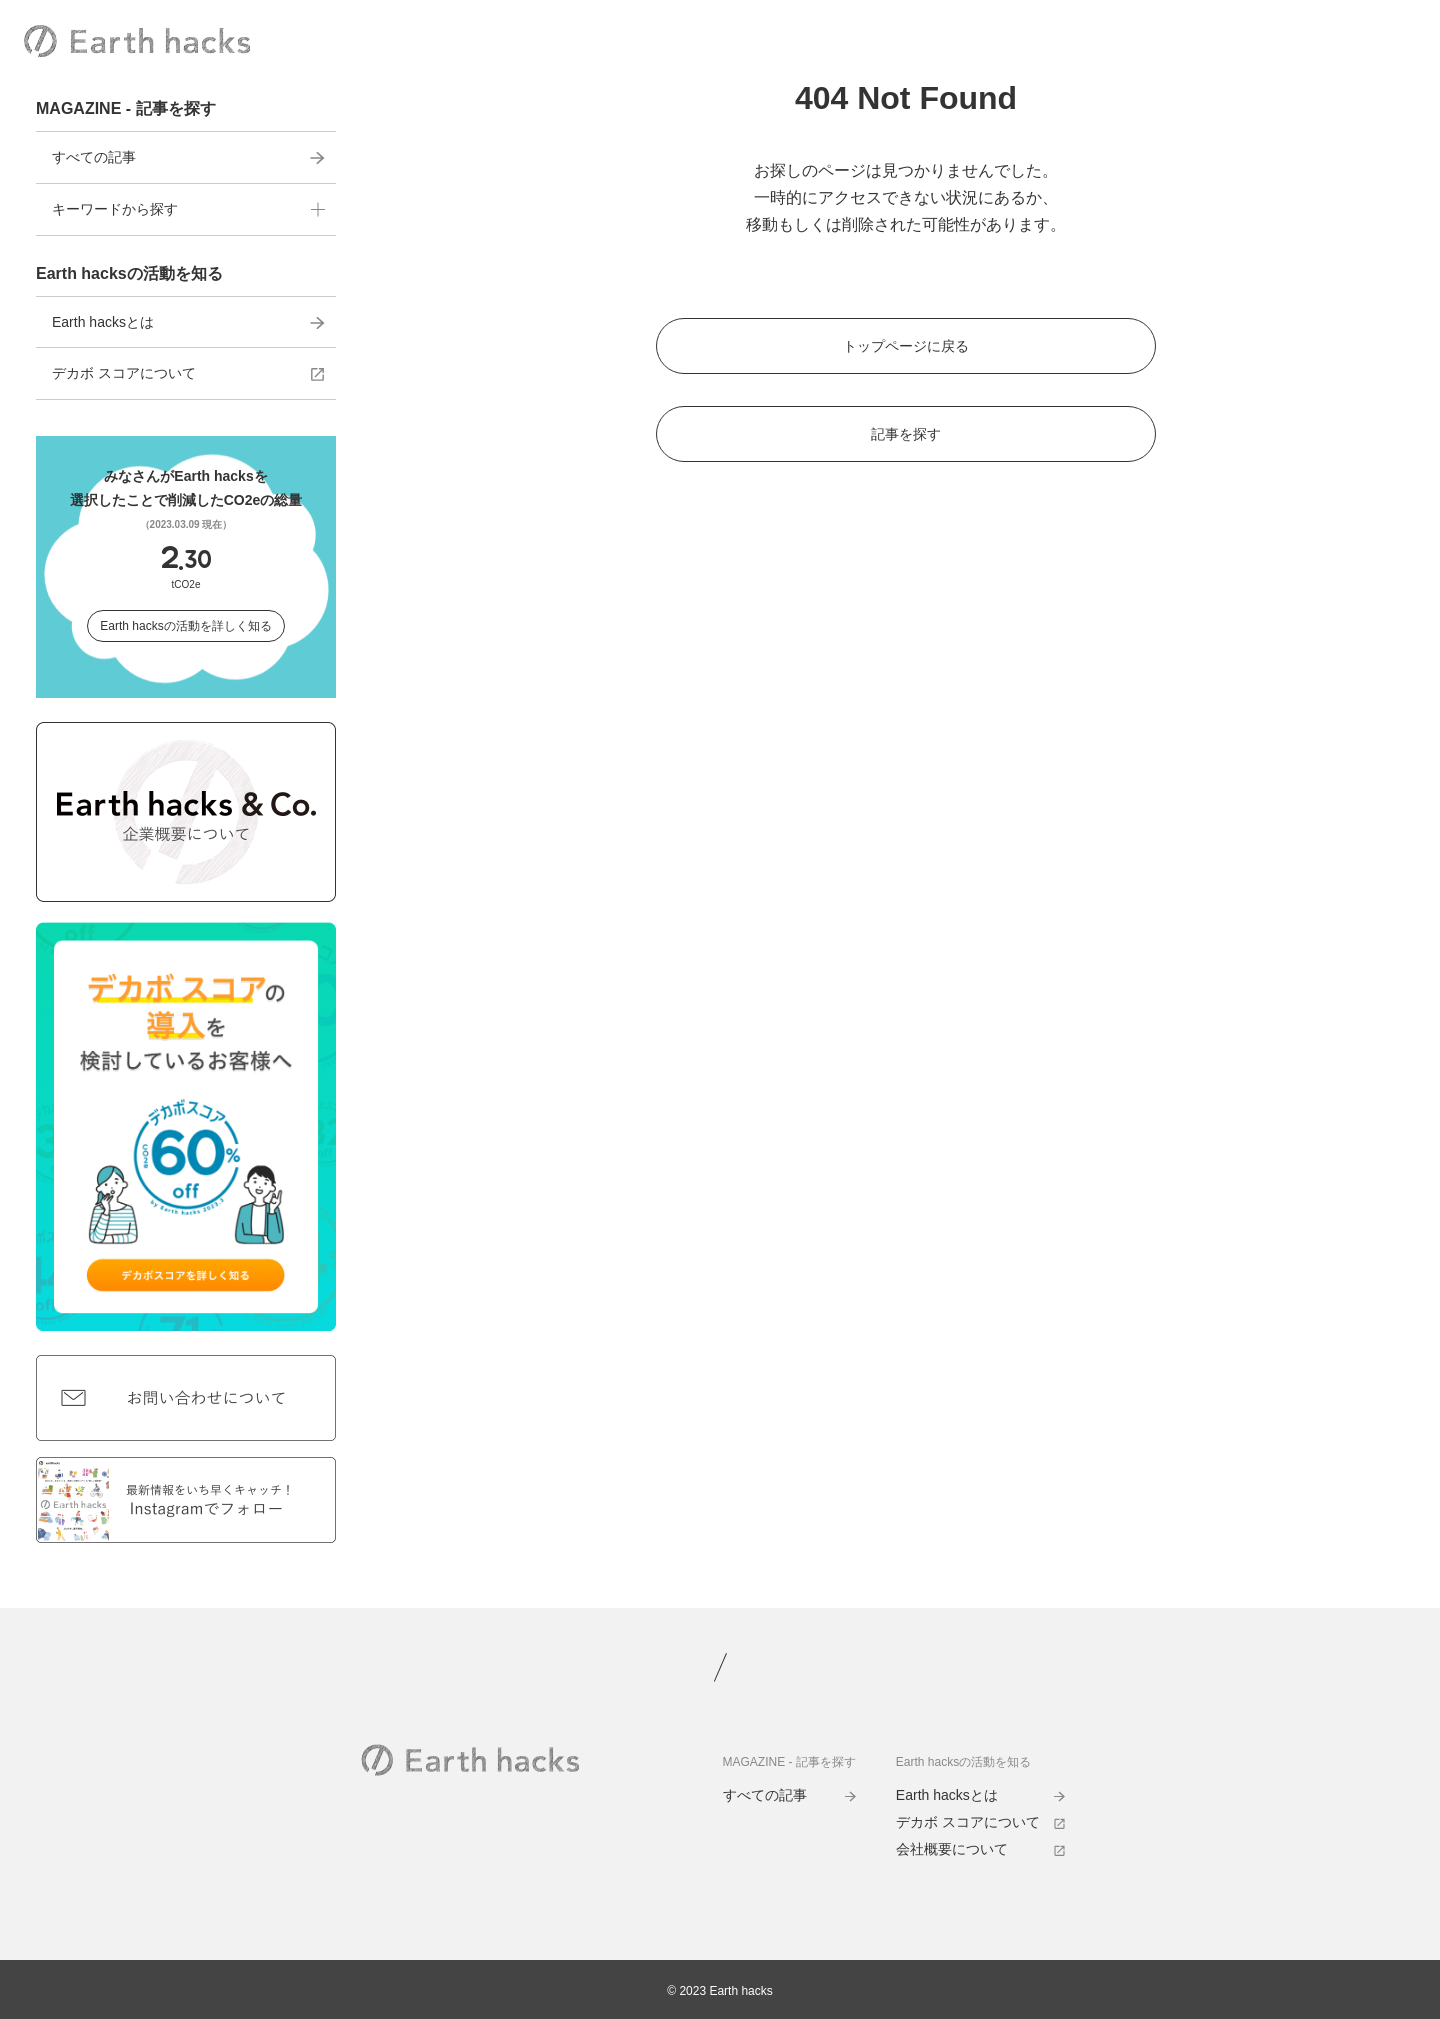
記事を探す (906, 434)
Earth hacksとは (188, 322)
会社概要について (980, 1849)
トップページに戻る (906, 346)
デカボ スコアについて (188, 373)
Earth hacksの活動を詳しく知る (185, 626)
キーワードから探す (188, 209)
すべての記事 (188, 157)
